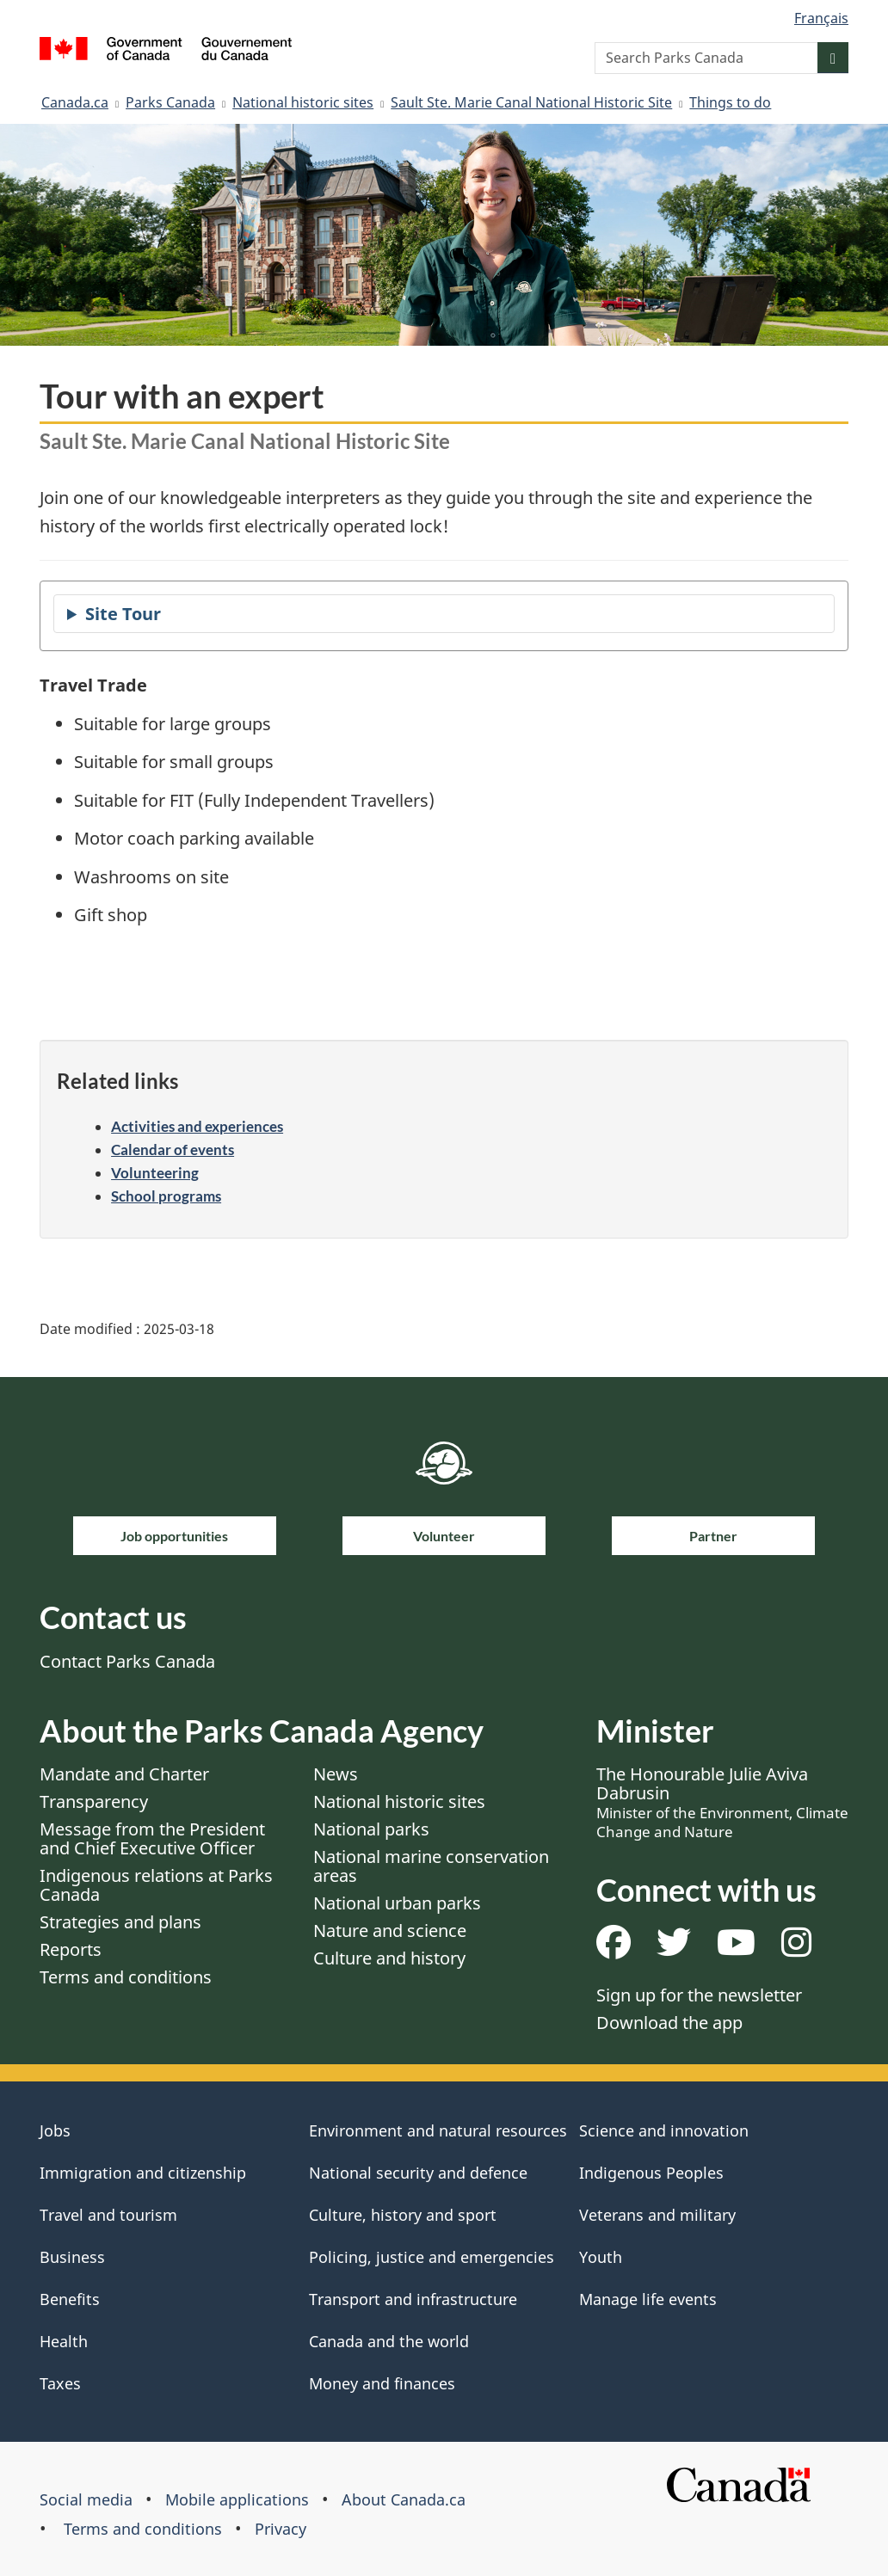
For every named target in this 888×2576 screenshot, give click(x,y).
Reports (71, 1949)
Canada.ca (74, 102)
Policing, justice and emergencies (431, 2257)
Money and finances (382, 2383)
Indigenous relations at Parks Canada (156, 1885)
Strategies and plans (120, 1922)
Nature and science (389, 1930)
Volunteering (155, 1173)
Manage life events (648, 2299)
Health (64, 2341)
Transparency (94, 1801)
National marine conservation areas (431, 1866)
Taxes (60, 2383)
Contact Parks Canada (127, 1661)
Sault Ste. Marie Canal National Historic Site (531, 102)
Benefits (70, 2299)
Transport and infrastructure (413, 2299)
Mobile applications (237, 2499)
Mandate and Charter (124, 1774)
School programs (166, 1196)
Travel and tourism (108, 2214)
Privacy (280, 2528)
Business (72, 2257)
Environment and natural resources (438, 2130)
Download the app (669, 2022)
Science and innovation (664, 2130)
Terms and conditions (126, 1977)
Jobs (55, 2130)
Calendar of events (172, 1149)
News (335, 1774)
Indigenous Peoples (651, 2172)
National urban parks (397, 1903)
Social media (86, 2499)
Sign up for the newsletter (699, 1995)
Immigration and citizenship (143, 2172)
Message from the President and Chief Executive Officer (152, 1838)
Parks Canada (170, 102)
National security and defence (418, 2172)
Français (821, 18)
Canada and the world (389, 2341)
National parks (371, 1829)
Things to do (730, 102)
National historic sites (302, 102)
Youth (600, 2257)
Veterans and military (657, 2214)
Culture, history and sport (402, 2214)
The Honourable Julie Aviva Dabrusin (722, 1801)
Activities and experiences (197, 1126)
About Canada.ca (404, 2499)
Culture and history (389, 1958)
